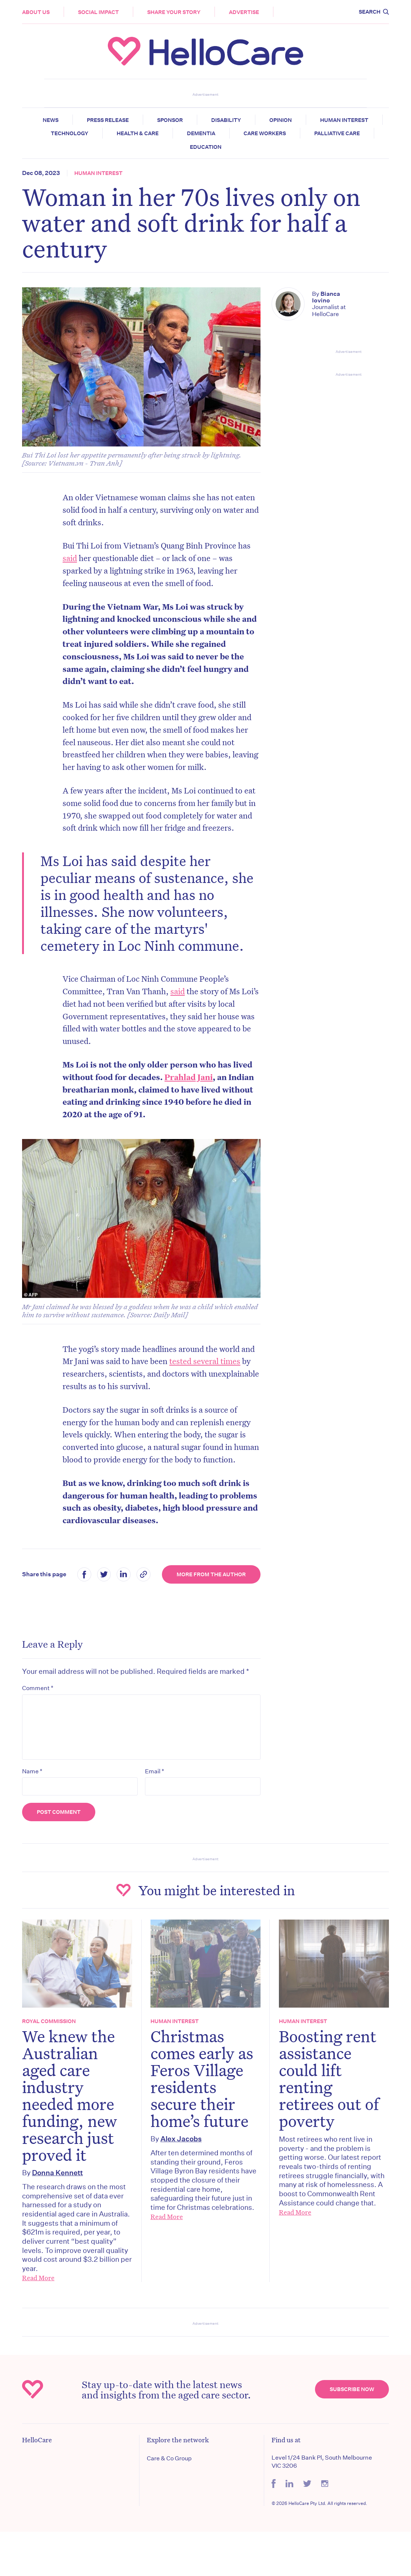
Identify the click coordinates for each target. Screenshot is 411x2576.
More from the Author (211, 1574)
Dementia (201, 133)
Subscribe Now (352, 2389)
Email (154, 1771)
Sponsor (170, 120)
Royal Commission (49, 2021)
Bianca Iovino (326, 297)
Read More (38, 2277)
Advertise (244, 12)
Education (206, 147)
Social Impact (98, 12)
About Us (36, 12)
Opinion (280, 120)
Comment (37, 1688)
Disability (226, 120)
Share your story (174, 12)
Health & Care (138, 133)
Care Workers (265, 133)
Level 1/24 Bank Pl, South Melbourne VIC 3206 (322, 2461)
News (51, 120)
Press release (108, 120)
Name (32, 1771)
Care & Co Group (169, 2458)
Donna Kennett (57, 2172)
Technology (69, 133)
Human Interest (344, 120)
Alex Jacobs (181, 2138)
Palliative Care (337, 133)
